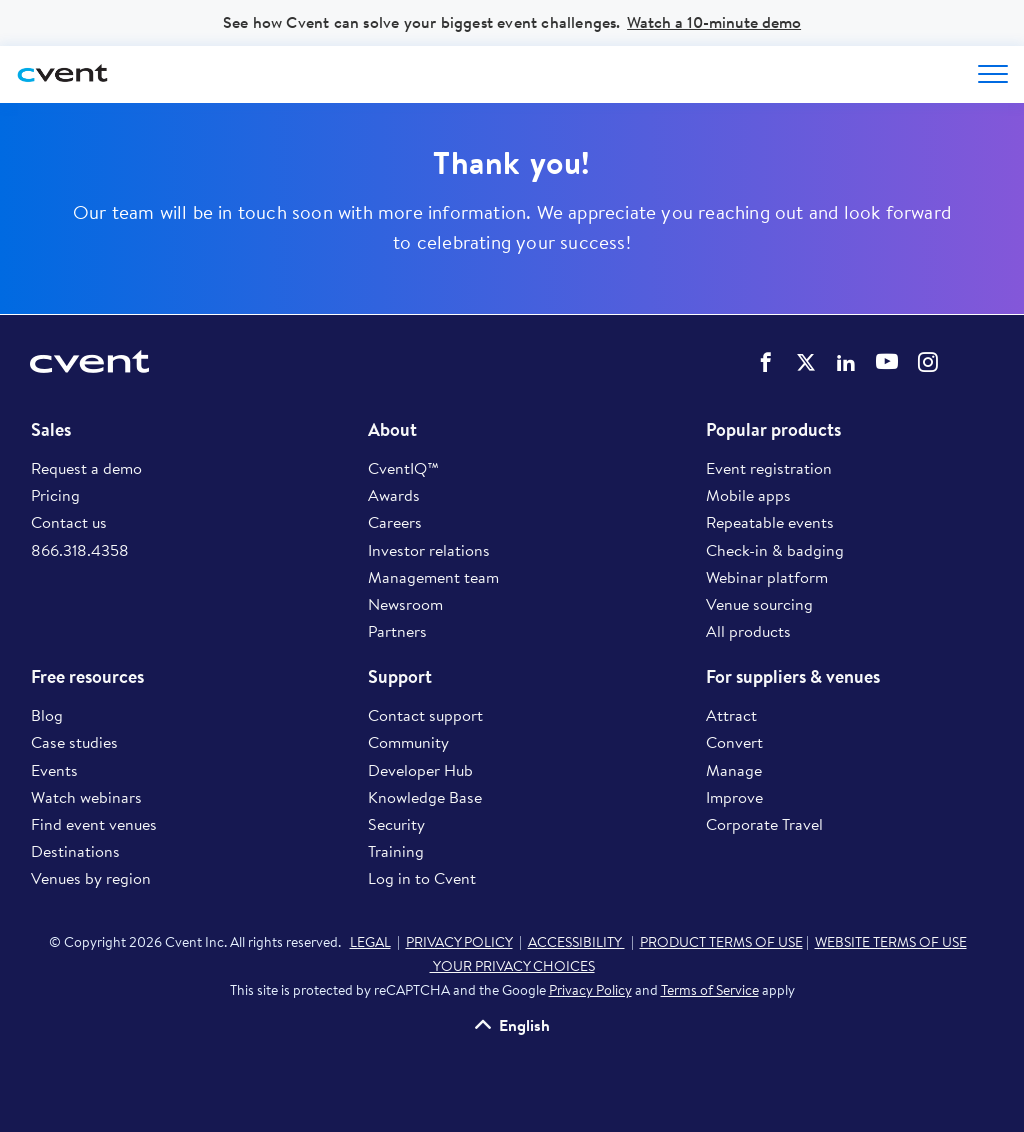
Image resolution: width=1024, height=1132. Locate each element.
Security (396, 824)
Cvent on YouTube (887, 361)
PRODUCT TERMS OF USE (721, 942)
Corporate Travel (764, 824)
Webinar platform (767, 577)
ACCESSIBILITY (576, 942)
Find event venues (94, 824)
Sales (51, 430)
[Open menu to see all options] (993, 74)
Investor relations (429, 550)
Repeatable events (770, 522)
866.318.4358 (80, 550)
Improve (734, 797)
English (524, 1024)
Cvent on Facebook (766, 362)
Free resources (87, 677)
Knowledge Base (425, 797)
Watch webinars (86, 797)
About (392, 430)
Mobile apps (748, 495)
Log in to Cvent (422, 878)
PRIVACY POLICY (459, 942)
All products (748, 631)
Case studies (74, 742)
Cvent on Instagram (928, 362)
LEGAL (370, 942)
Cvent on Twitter (806, 362)
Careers (395, 522)
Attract (731, 715)
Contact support (425, 715)
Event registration (769, 468)
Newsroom (405, 604)
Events (54, 770)
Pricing (55, 495)
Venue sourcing (759, 604)
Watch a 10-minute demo (714, 22)
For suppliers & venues (793, 677)
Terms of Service (710, 990)
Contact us (69, 522)
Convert (734, 742)
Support (400, 677)
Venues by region (91, 878)
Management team (433, 577)
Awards (394, 495)
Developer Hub (420, 770)
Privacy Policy (590, 990)
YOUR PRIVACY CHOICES (512, 966)
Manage (734, 770)
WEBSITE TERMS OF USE (891, 942)
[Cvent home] (65, 74)
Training (396, 851)
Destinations (75, 851)
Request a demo (86, 468)
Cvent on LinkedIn (846, 362)
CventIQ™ (403, 468)
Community (408, 742)
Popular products (773, 430)
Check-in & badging (775, 550)
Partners (397, 631)
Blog (47, 715)
